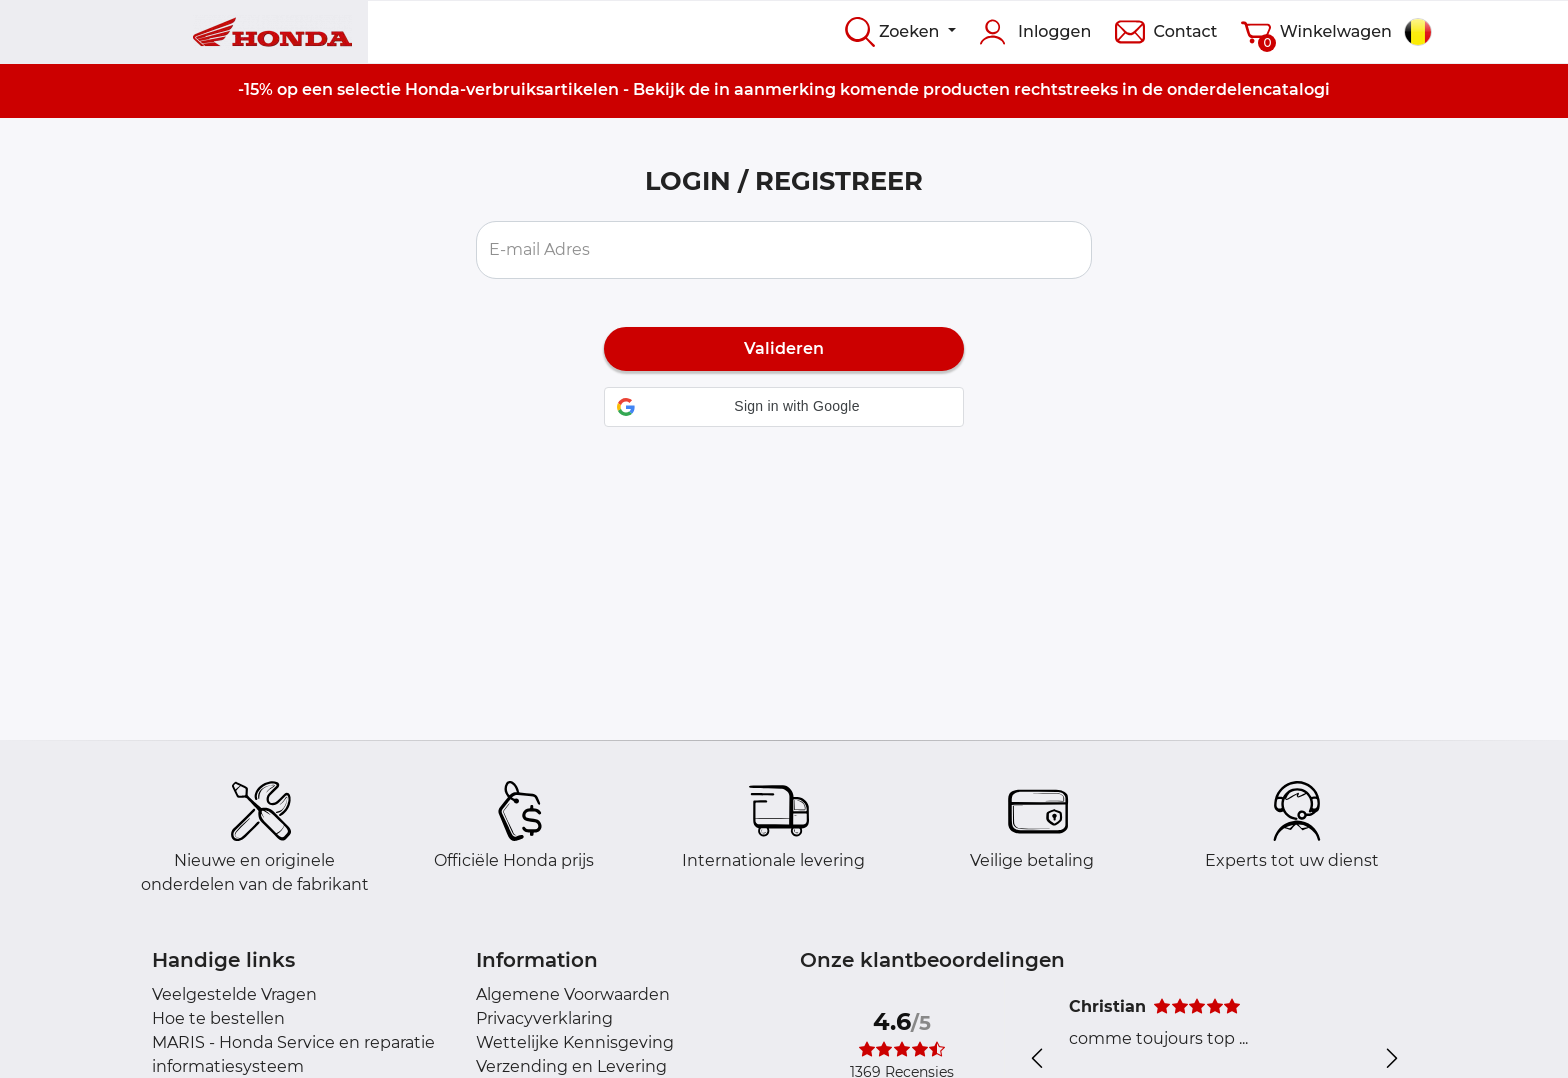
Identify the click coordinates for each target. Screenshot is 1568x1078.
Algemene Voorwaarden (573, 994)
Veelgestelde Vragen (234, 994)
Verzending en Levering (571, 1066)
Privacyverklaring (544, 1018)
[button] (783, 407)
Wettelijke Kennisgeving (575, 1042)
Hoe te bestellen (218, 1018)
